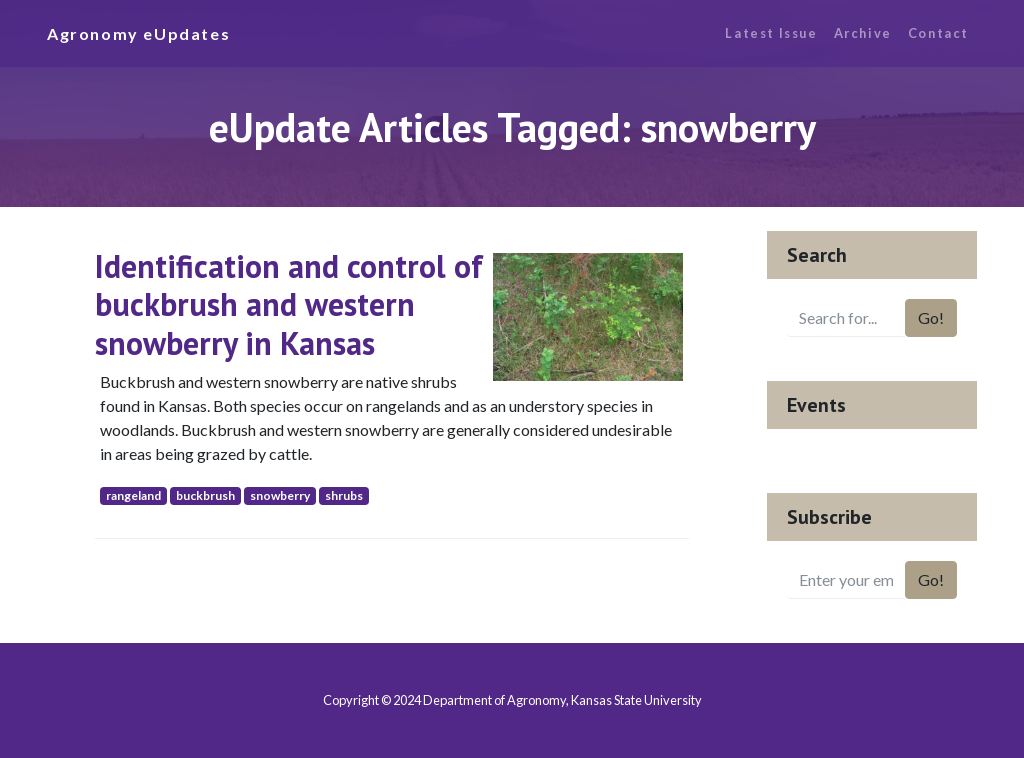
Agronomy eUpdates (138, 33)
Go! (931, 317)
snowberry (280, 495)
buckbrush (205, 495)
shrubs (344, 495)
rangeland (133, 495)
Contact (938, 33)
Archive (863, 33)
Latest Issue (771, 33)
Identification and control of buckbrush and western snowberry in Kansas (289, 304)
